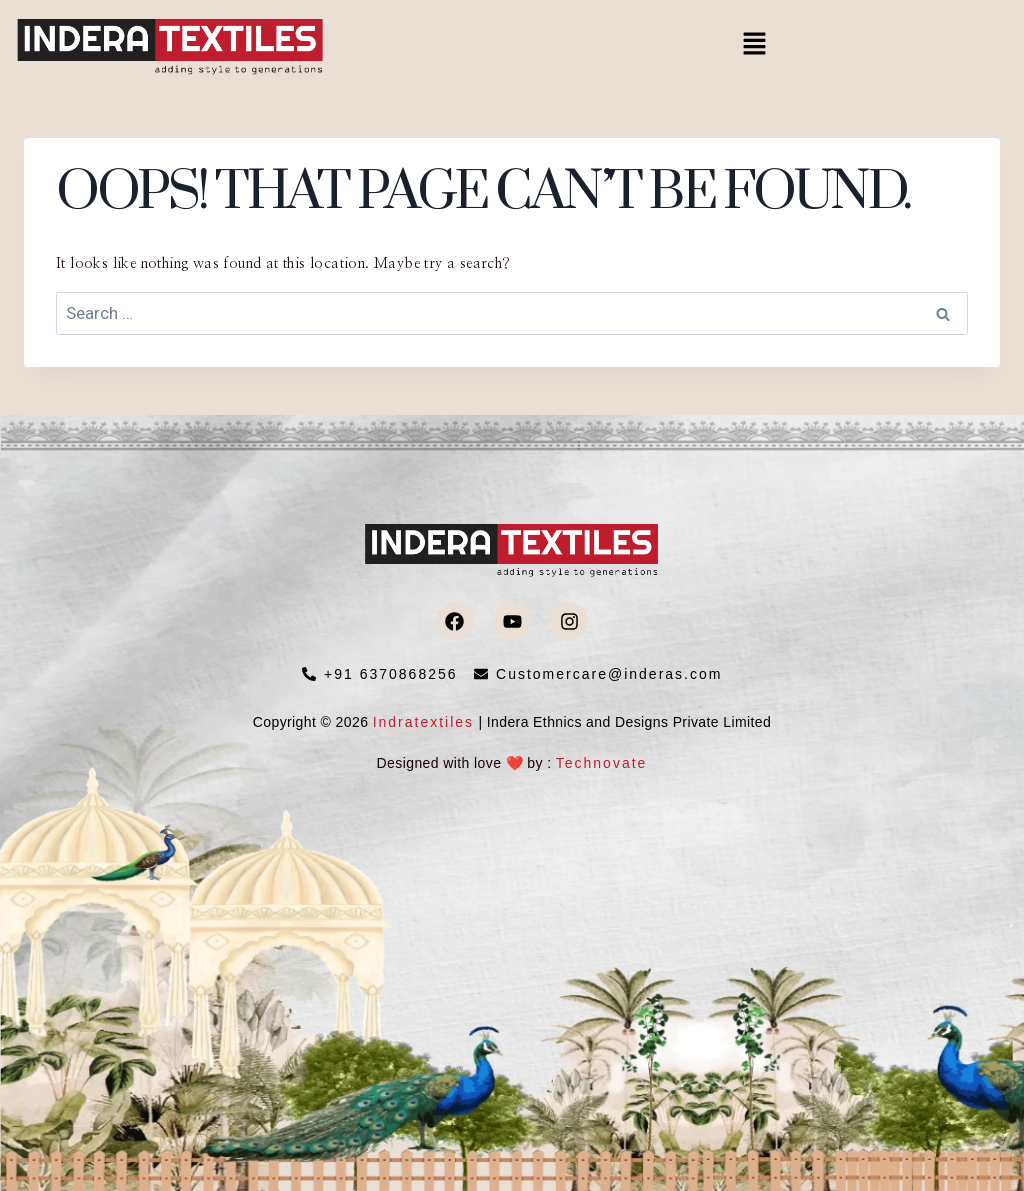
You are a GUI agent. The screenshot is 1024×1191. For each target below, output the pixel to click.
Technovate (602, 763)
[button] (754, 45)
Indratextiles (423, 722)
